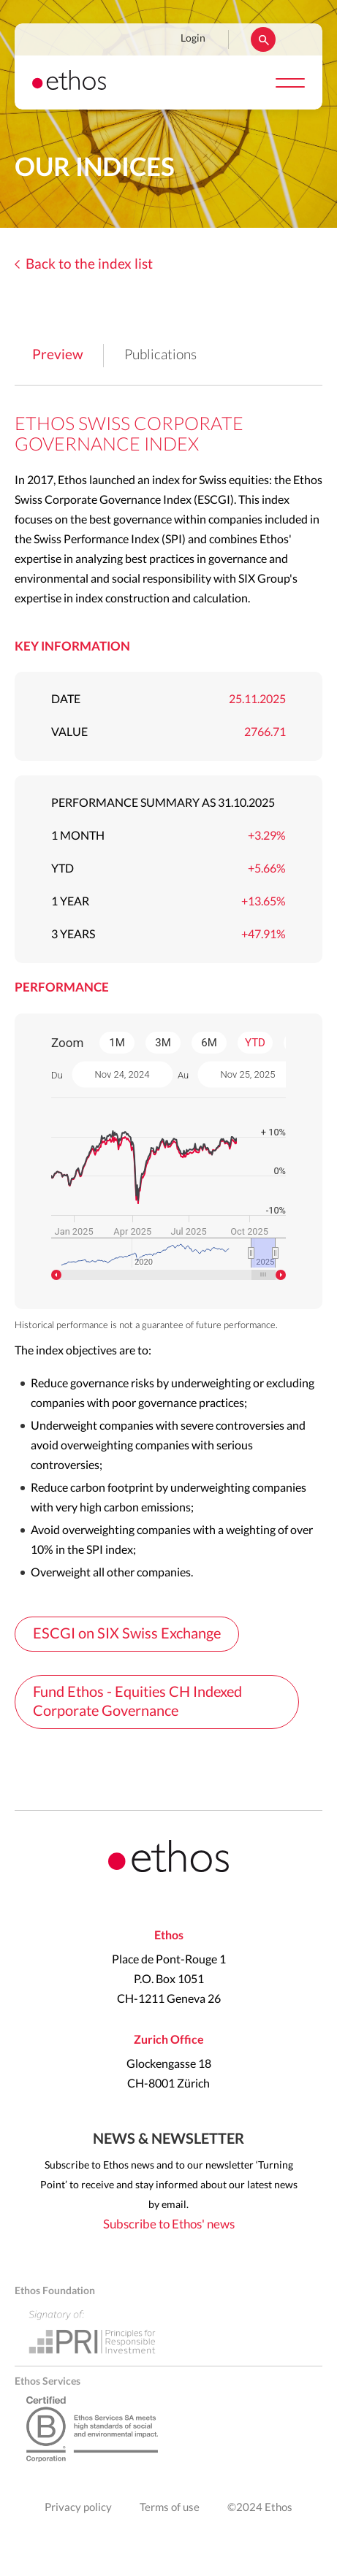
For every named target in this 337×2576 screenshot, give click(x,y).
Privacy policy (78, 2507)
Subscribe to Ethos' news (169, 2224)
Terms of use (170, 2507)
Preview (57, 355)
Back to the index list (89, 265)
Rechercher (263, 39)
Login (193, 39)
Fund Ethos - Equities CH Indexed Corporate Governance (137, 1702)
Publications (160, 355)
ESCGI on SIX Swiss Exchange (127, 1634)
